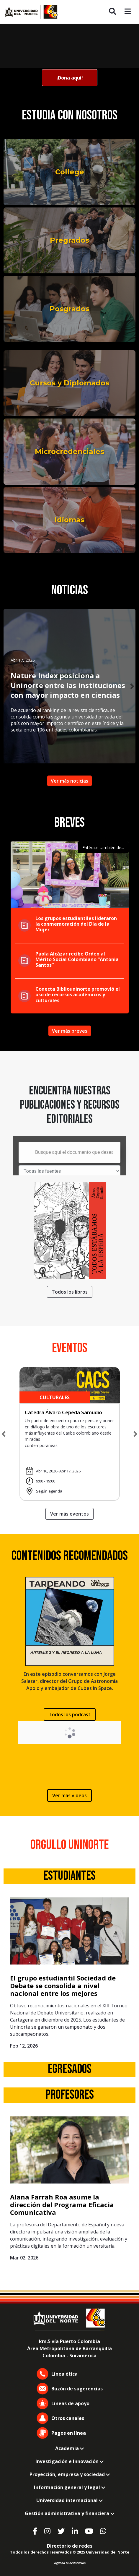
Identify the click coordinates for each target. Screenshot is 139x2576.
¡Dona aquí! (69, 77)
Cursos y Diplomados (69, 383)
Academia (69, 2448)
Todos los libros (70, 1292)
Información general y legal (69, 2487)
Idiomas (69, 519)
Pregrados (69, 240)
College (69, 172)
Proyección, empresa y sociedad (70, 2474)
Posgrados (69, 308)
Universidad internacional (69, 2500)
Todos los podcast (70, 1714)
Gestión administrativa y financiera (69, 2513)
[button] (7, 686)
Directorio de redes (69, 2546)
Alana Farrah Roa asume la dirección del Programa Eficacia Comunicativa (62, 2204)
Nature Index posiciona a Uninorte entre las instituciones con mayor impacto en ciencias (68, 685)
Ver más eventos (69, 1514)
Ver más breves (69, 1031)
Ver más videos (69, 1795)
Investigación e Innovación (69, 2461)
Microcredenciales (69, 451)
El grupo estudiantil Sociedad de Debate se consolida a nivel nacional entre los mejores (63, 1985)
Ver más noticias (69, 781)
